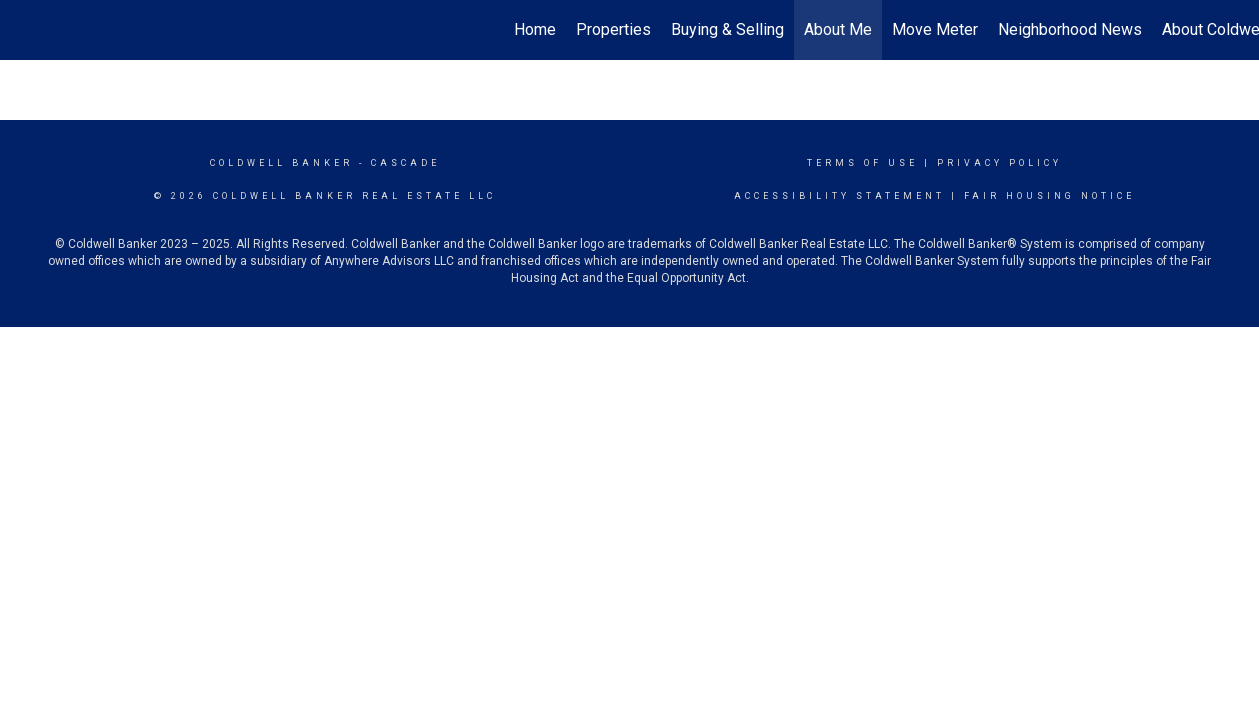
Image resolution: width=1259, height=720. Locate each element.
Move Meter (935, 29)
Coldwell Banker (281, 163)
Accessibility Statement (839, 196)
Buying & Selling (727, 29)
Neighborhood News (1070, 29)
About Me (838, 29)
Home (535, 29)
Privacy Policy (999, 163)
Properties (613, 29)
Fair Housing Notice (1049, 196)
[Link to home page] (25, 30)
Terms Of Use (862, 163)
